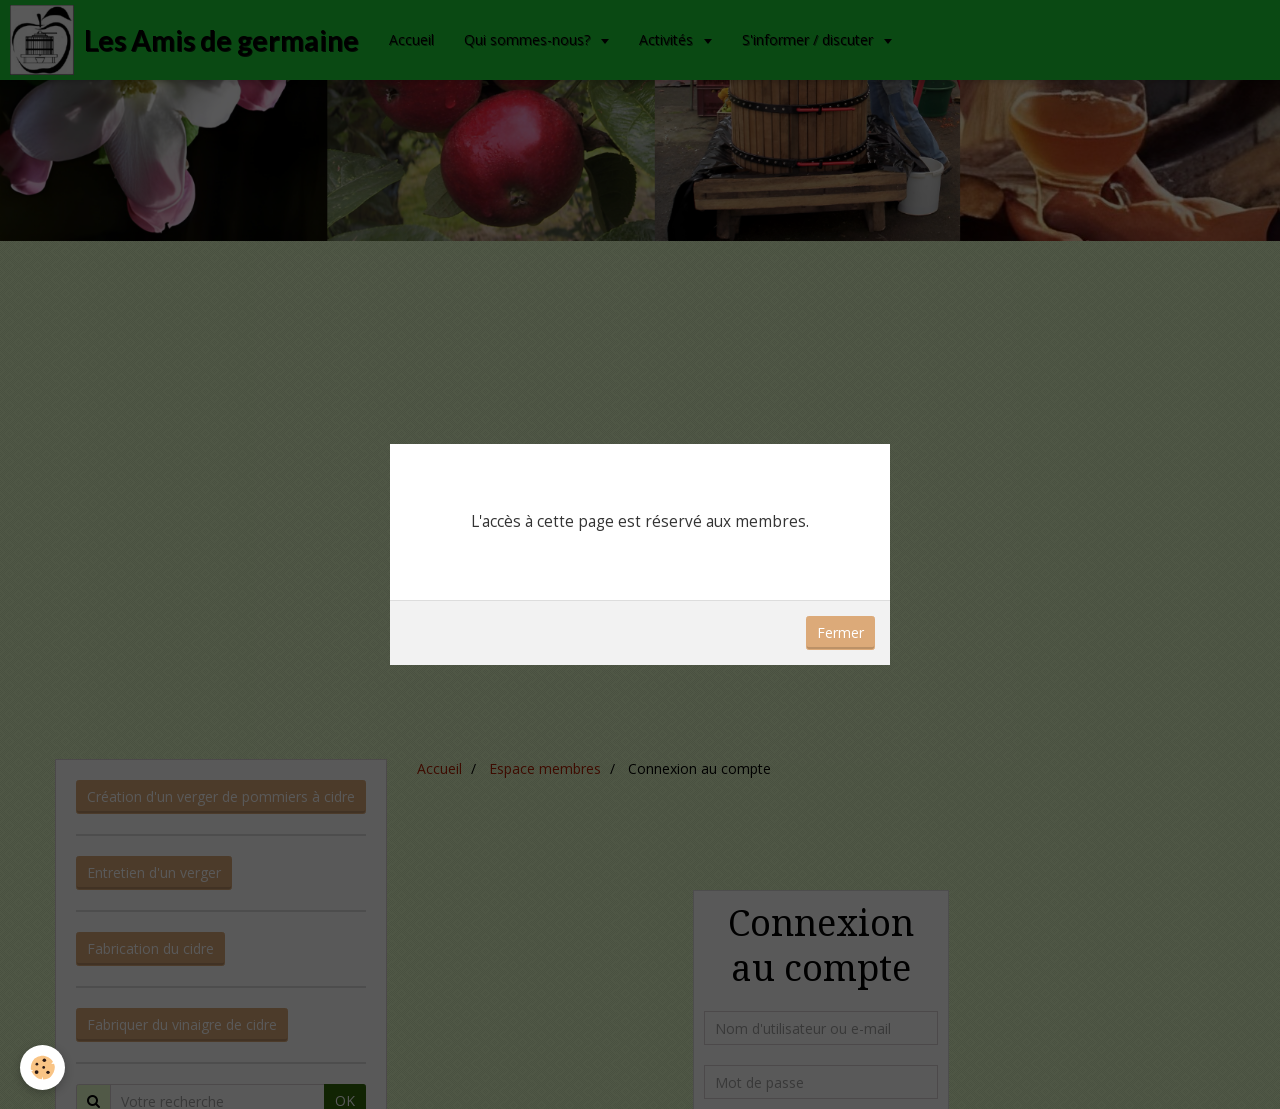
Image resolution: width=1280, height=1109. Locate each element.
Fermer (840, 632)
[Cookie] (42, 1067)
